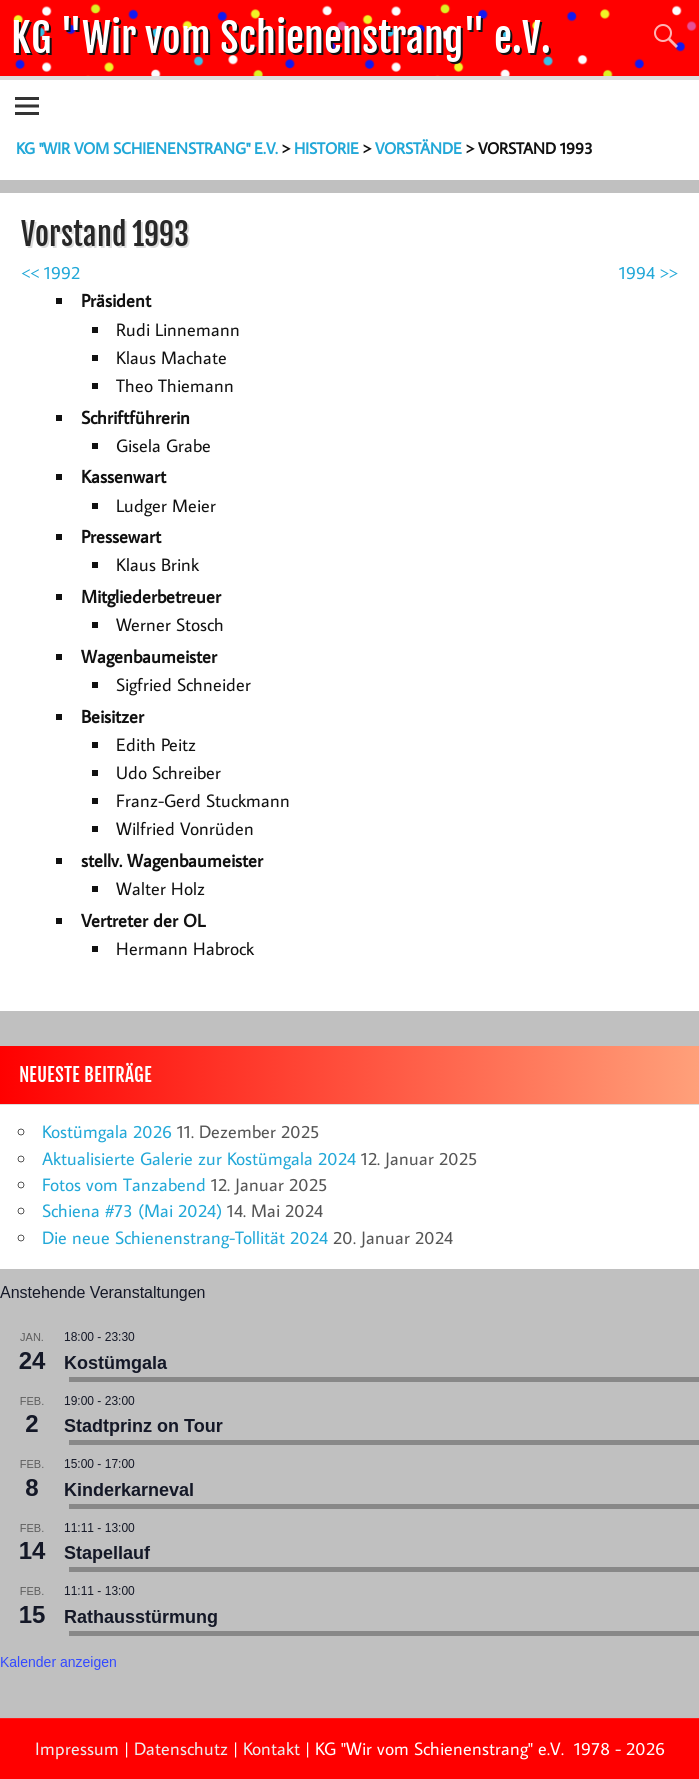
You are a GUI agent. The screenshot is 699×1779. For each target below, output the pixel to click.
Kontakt (271, 1748)
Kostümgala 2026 (107, 1131)
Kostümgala (115, 1363)
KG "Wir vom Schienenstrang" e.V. (281, 37)
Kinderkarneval (129, 1490)
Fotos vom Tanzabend (124, 1184)
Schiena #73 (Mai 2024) (132, 1210)
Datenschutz (181, 1748)
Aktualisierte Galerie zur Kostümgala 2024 (199, 1158)
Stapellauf (107, 1553)
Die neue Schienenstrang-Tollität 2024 (185, 1237)
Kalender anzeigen (58, 1662)
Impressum (77, 1748)
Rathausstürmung (141, 1617)
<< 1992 (50, 272)
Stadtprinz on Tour (143, 1426)
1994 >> (648, 272)
